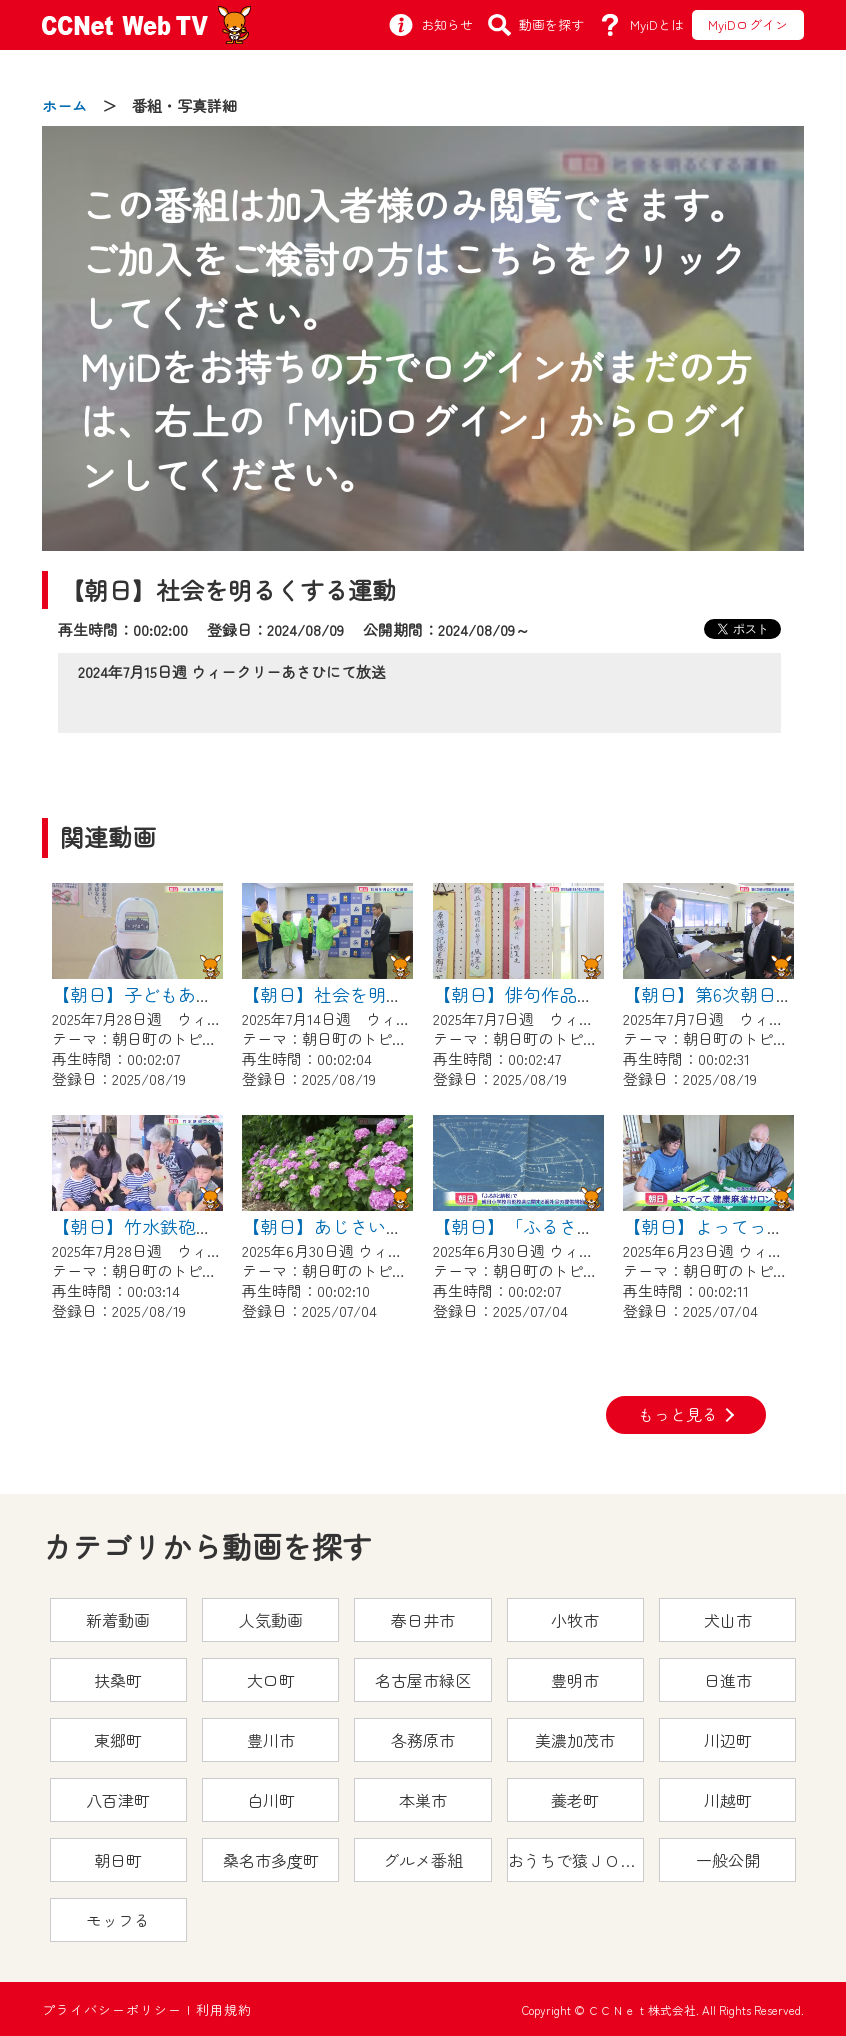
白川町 (271, 1800)
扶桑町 (118, 1680)
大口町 (271, 1680)
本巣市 (423, 1800)
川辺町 (728, 1740)
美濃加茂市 (575, 1740)
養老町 (575, 1800)
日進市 (728, 1680)
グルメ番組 (423, 1860)
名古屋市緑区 (423, 1680)
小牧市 (575, 1620)
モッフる (118, 1920)
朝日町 (118, 1860)
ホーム (64, 105)
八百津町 (118, 1800)
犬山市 (728, 1620)
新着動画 (118, 1620)
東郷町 (118, 1740)
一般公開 (728, 1860)
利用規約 (224, 2009)
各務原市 (423, 1740)
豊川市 (271, 1740)
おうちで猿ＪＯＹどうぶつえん (576, 1860)
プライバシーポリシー (112, 2009)
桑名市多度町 (271, 1860)
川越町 (728, 1800)
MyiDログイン (748, 24)
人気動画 (271, 1620)
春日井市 (423, 1620)
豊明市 (575, 1680)
